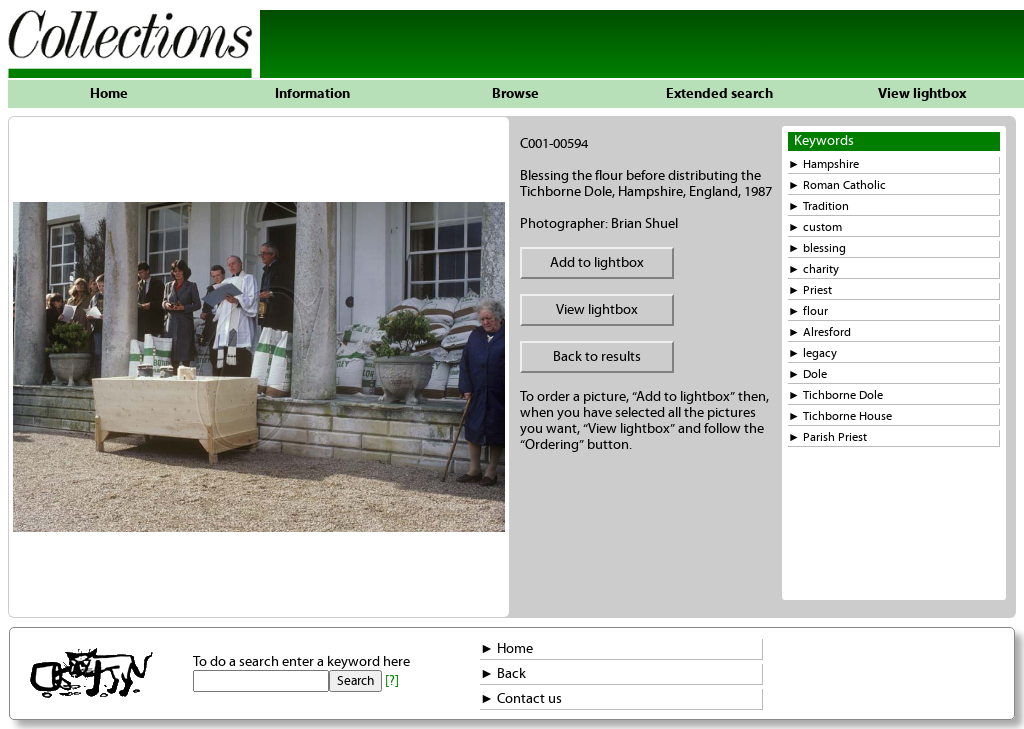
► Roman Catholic (837, 185)
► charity (813, 269)
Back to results (597, 357)
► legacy (812, 353)
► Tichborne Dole (835, 395)
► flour (808, 311)
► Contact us (521, 699)
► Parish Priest (827, 437)
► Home (506, 649)
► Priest (810, 290)
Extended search (719, 94)
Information (312, 94)
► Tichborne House (840, 416)
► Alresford (819, 332)
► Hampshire (823, 164)
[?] (392, 681)
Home (109, 94)
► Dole (807, 374)
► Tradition (818, 206)
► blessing (817, 248)
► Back (503, 674)
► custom (815, 227)
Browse (515, 94)
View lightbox (922, 94)
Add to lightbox (597, 263)
